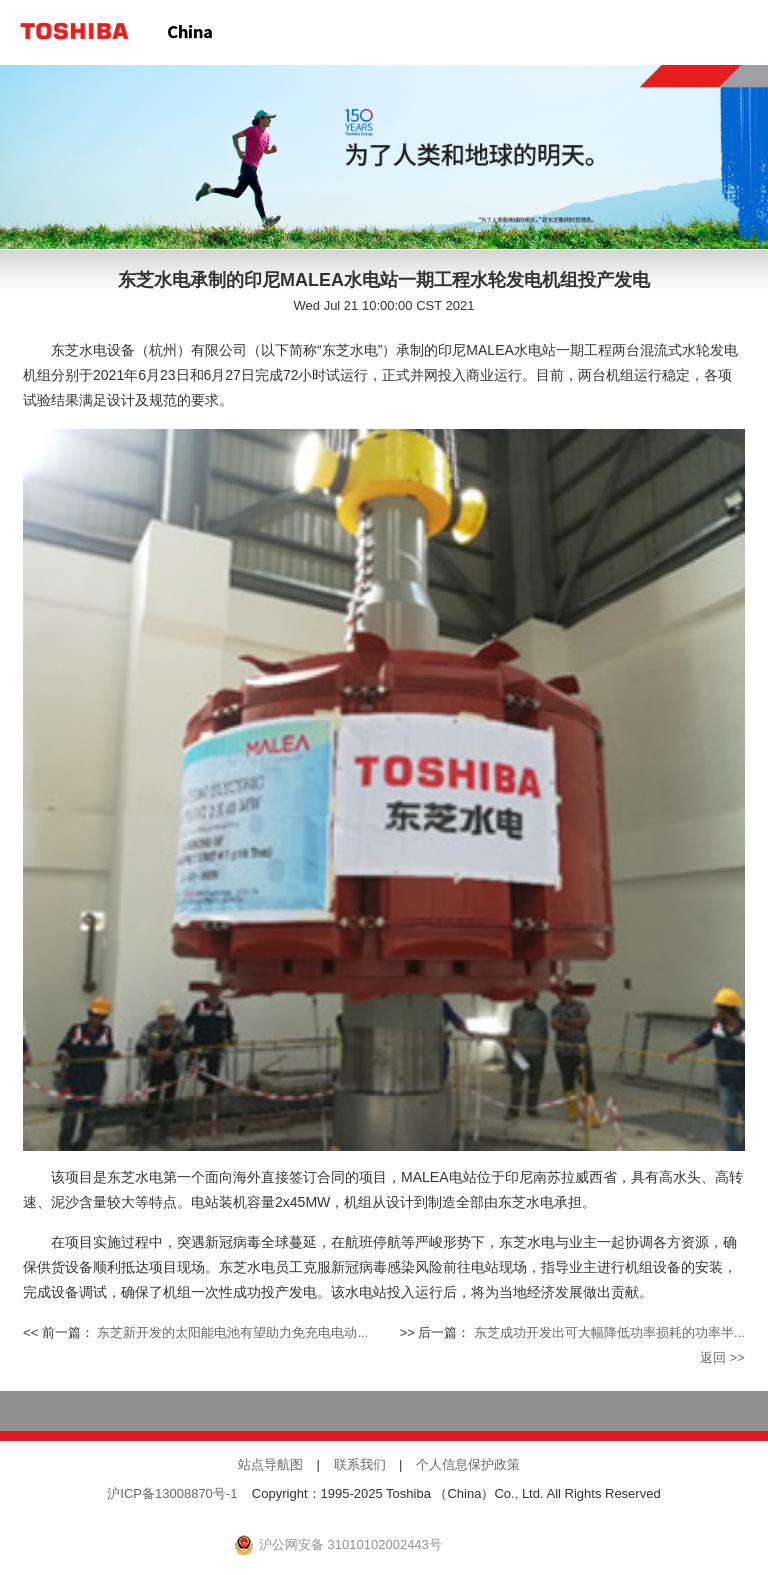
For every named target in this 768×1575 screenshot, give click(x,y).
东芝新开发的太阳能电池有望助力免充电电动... (232, 1333)
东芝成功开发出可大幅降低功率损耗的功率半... (609, 1333)
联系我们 (360, 1465)
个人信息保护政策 (468, 1465)
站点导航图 (270, 1465)
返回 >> (722, 1358)
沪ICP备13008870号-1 (172, 1494)
